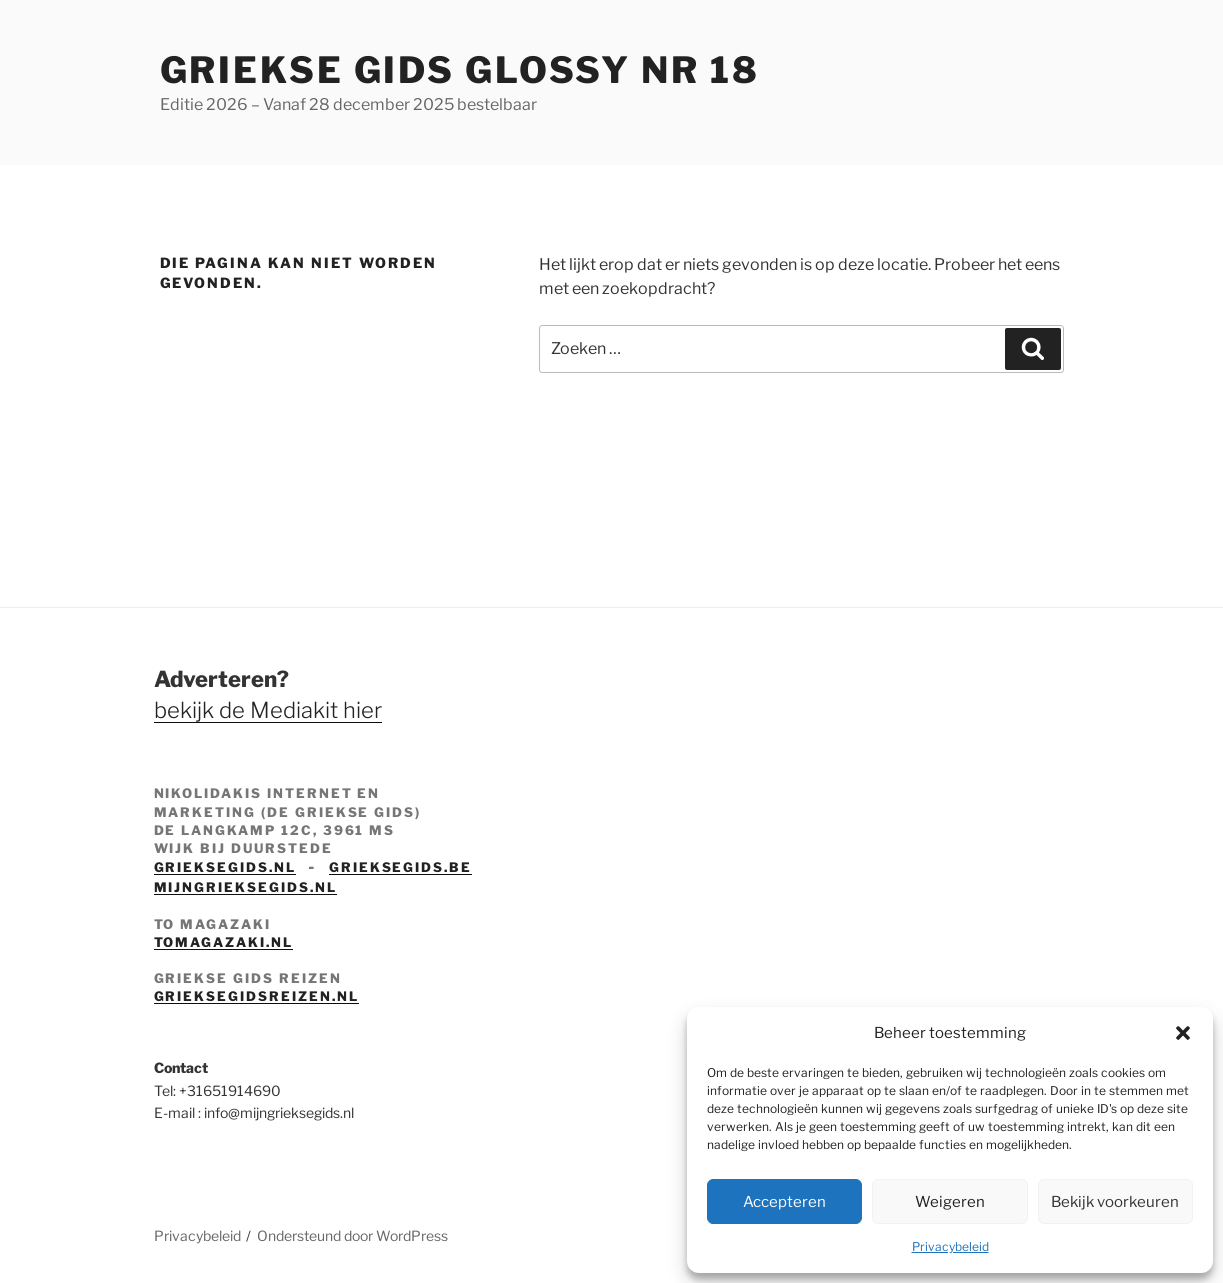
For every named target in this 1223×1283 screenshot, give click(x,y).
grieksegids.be (400, 867)
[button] (1183, 1033)
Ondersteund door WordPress (352, 1235)
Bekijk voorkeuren (1115, 1202)
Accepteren (784, 1202)
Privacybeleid (950, 1246)
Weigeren (950, 1202)
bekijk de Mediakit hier (268, 710)
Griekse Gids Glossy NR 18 (460, 70)
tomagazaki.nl (223, 942)
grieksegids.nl (225, 867)
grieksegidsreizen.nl (256, 996)
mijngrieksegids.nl (245, 887)
